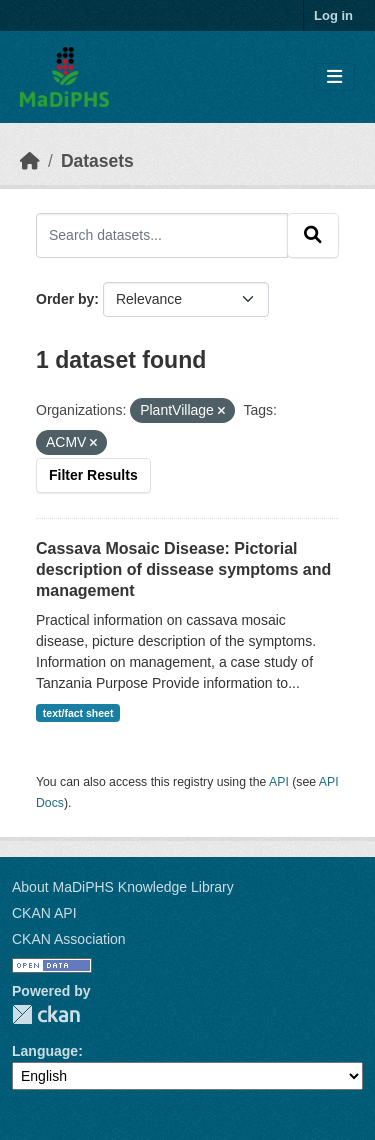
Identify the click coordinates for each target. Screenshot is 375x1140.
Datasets (97, 161)
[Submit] (313, 235)
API (279, 782)
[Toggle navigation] (334, 77)
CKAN (46, 1014)
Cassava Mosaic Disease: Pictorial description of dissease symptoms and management (183, 569)
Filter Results (93, 475)
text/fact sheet (78, 713)
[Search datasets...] (162, 235)
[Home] (30, 161)
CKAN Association (69, 939)
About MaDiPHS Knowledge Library (123, 887)
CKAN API (44, 913)
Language (45, 1051)
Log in (333, 15)
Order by (65, 299)
